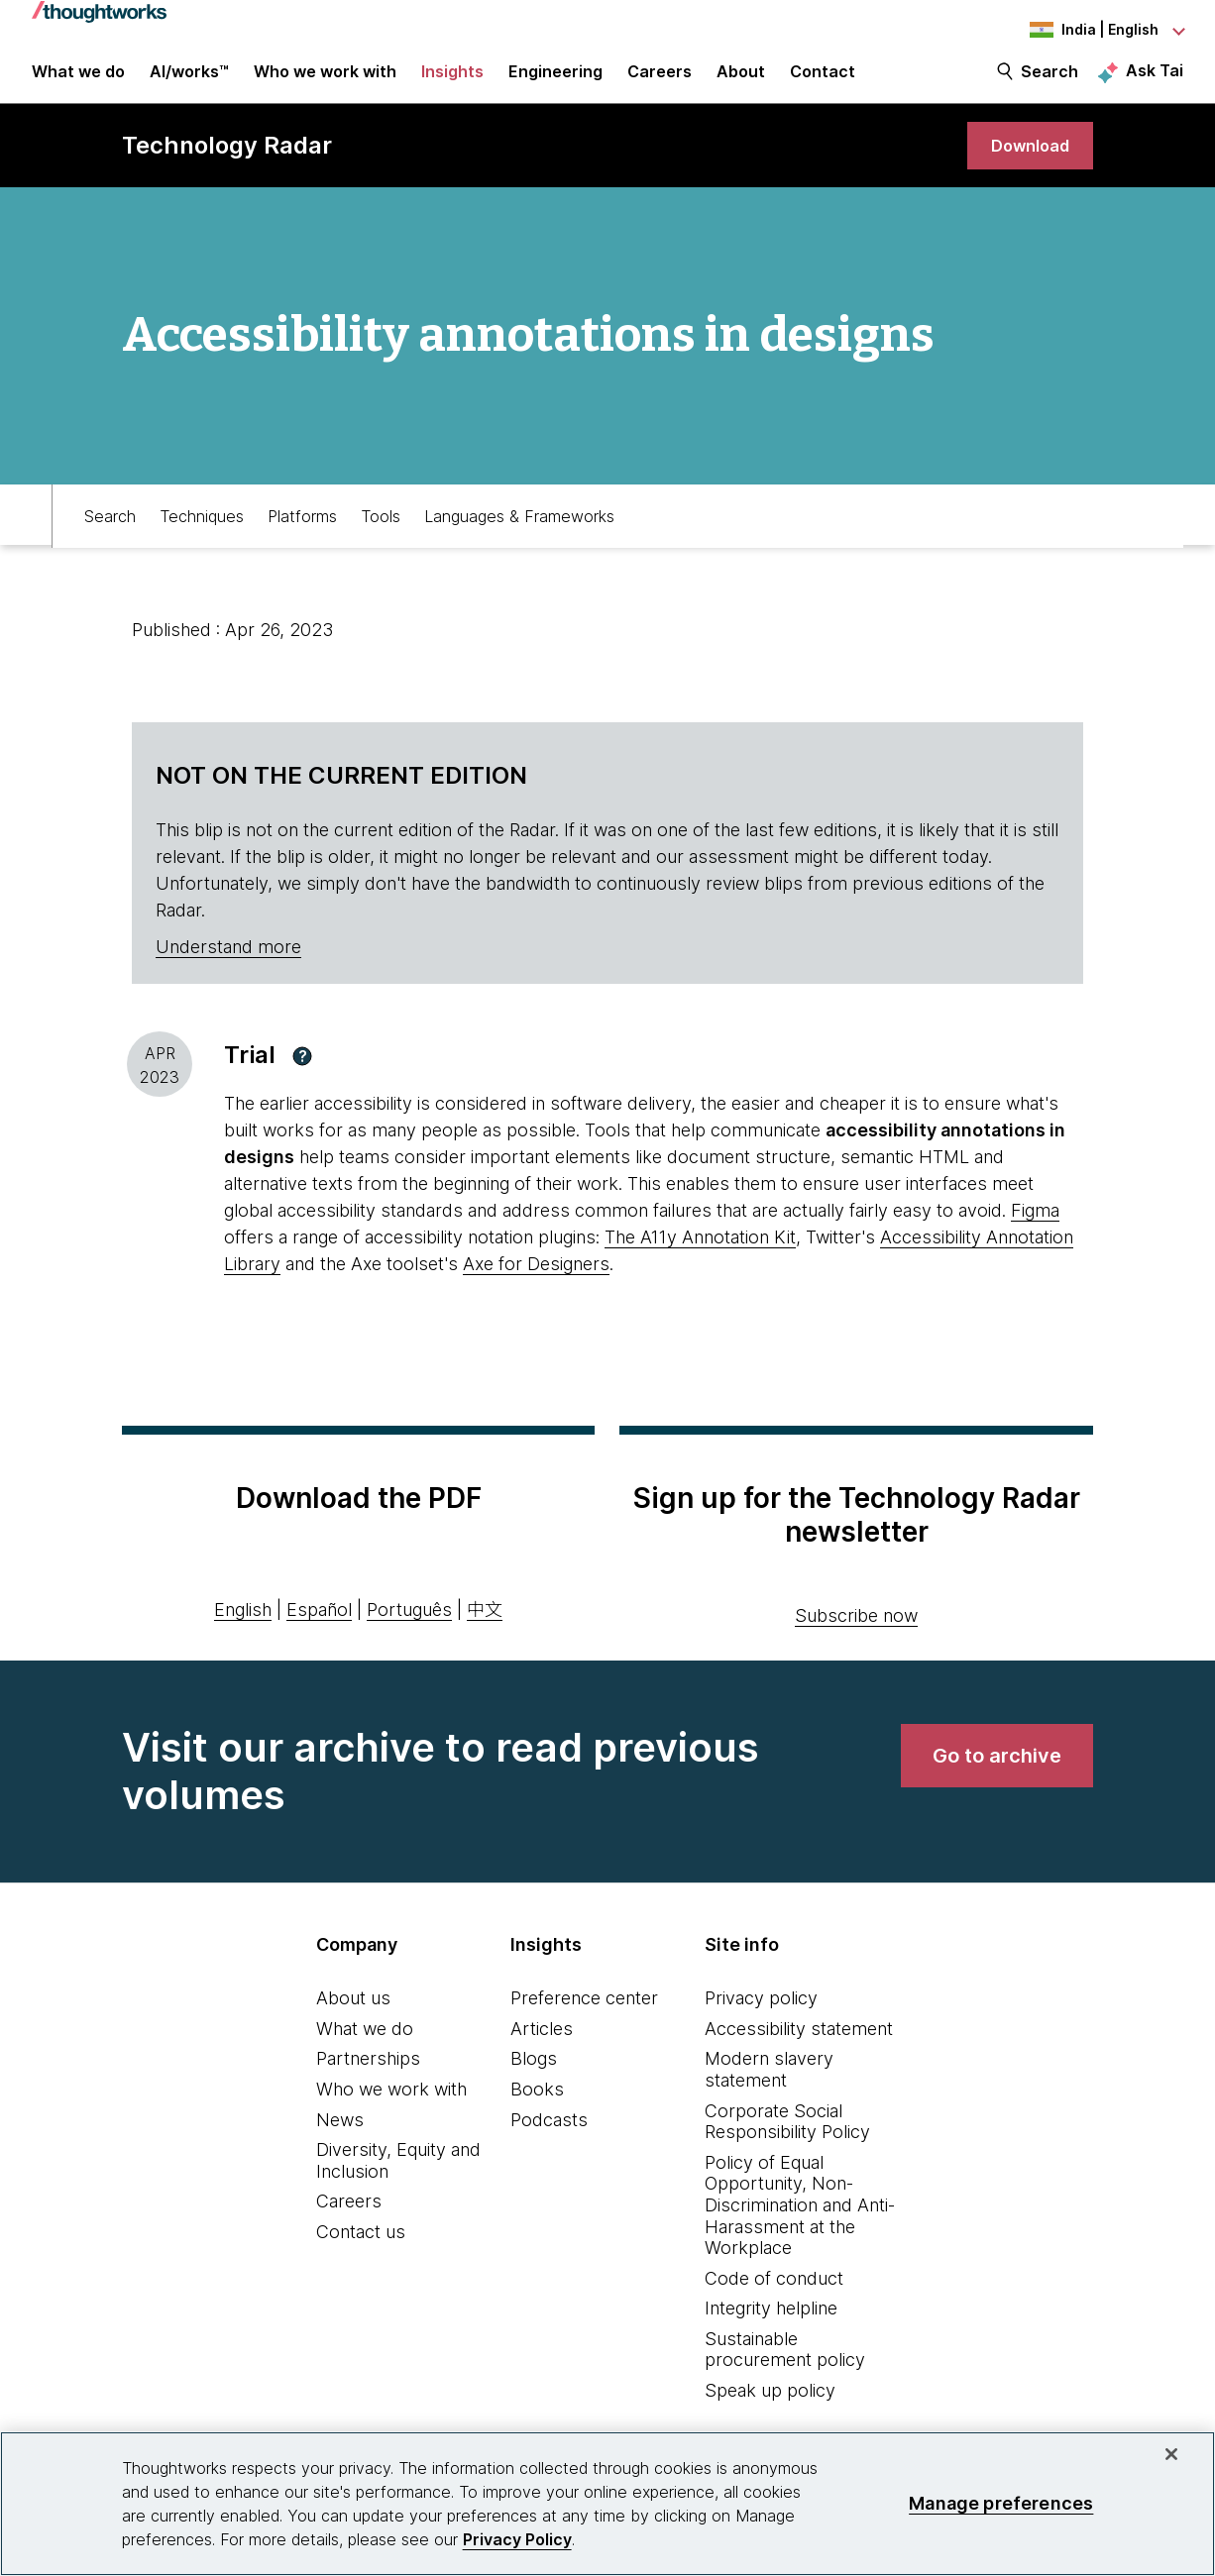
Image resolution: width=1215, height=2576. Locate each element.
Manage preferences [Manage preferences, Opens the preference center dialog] (1001, 2503)
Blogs (533, 2076)
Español (319, 1626)
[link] (1025, 161)
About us (353, 2015)
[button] (302, 1073)
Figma (1035, 1228)
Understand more (228, 964)
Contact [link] (822, 81)
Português (409, 1626)
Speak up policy (770, 2408)
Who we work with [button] (325, 81)
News (340, 2136)
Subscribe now (856, 1633)
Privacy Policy (517, 2539)
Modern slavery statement (769, 2087)
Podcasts (549, 2136)
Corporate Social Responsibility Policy (787, 2138)
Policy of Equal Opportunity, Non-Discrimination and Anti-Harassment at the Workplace (800, 2222)
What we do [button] (78, 81)
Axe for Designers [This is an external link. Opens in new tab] (536, 1281)
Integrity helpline (771, 2325)
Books (537, 2106)
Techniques (202, 531)
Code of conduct (774, 2295)
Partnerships (368, 2076)
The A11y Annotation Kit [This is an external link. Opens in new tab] (700, 1254)
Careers (349, 2218)
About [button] (741, 81)
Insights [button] (452, 81)
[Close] (1171, 2454)
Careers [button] (659, 81)
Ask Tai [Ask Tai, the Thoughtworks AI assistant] (1154, 80)
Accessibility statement (799, 2045)
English (243, 1626)
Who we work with (391, 2106)
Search (1049, 81)
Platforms (302, 531)
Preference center (584, 2015)
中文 (484, 1626)
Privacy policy (761, 2015)
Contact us (360, 2249)
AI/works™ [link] (189, 81)
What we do (364, 2045)
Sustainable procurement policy (785, 2367)
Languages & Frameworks (519, 531)
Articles (541, 2045)
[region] (607, 2503)
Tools (380, 531)
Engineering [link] (555, 81)
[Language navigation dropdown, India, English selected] (1074, 30)
